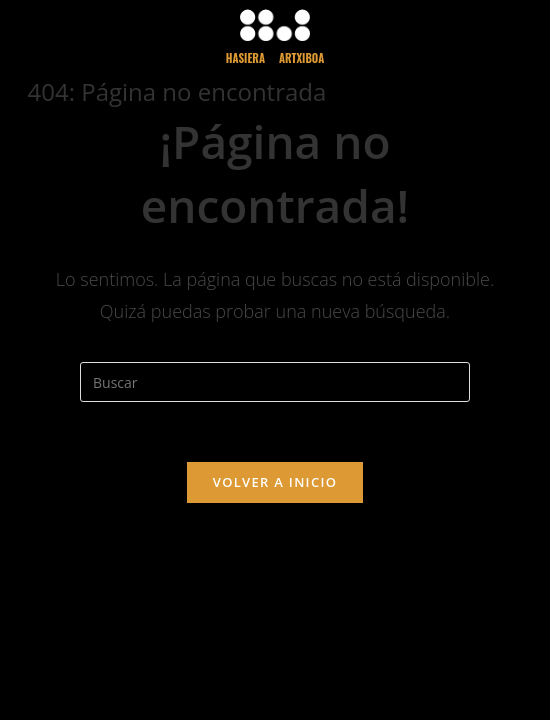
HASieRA (245, 58)
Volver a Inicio (275, 482)
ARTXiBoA (301, 58)
